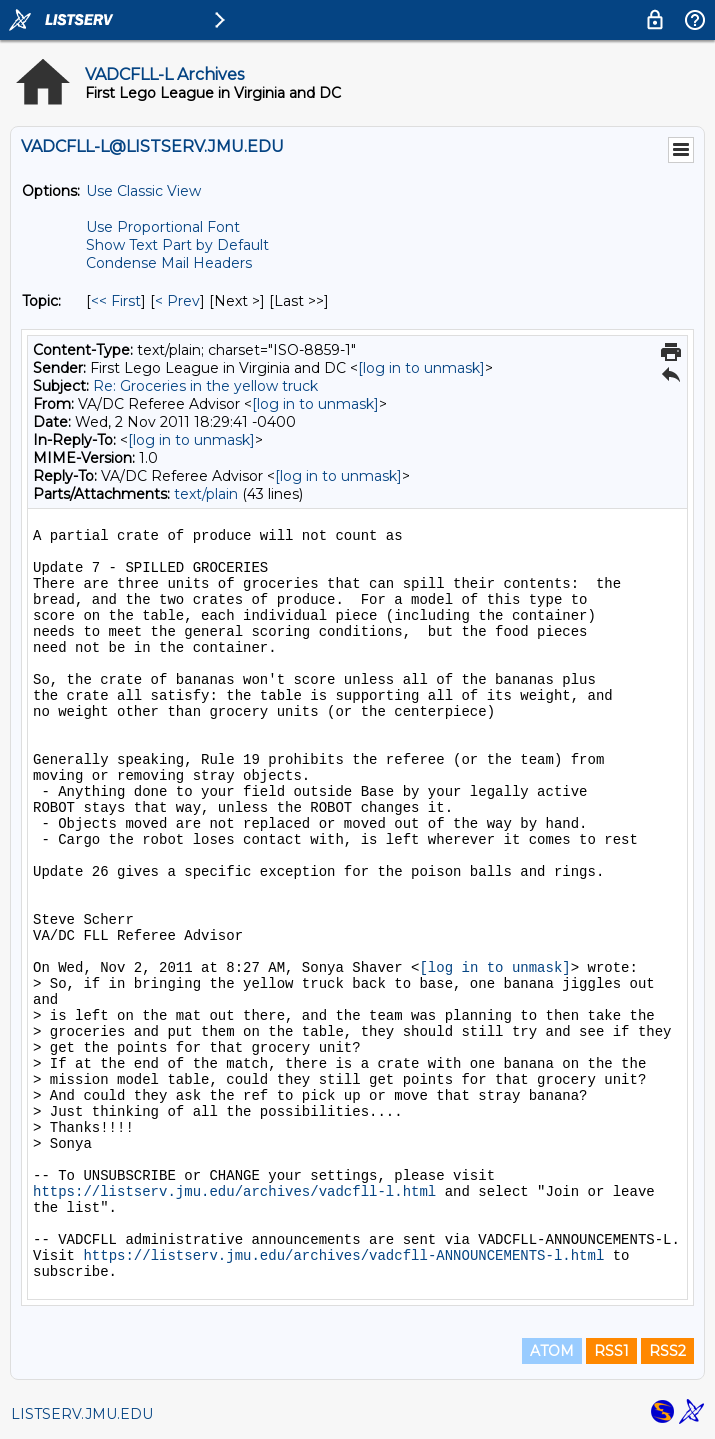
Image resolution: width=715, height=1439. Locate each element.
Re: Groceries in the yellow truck (205, 386)
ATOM (552, 1351)
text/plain (206, 494)
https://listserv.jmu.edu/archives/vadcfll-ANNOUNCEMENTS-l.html (343, 1256)
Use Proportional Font (163, 227)
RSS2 (667, 1351)
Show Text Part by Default (177, 245)
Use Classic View (143, 191)
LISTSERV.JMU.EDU (82, 1414)
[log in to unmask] (421, 368)
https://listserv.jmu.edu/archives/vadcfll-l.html (234, 1192)
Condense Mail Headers (169, 263)
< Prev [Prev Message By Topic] (177, 301)
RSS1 (611, 1351)
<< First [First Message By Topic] (116, 301)
